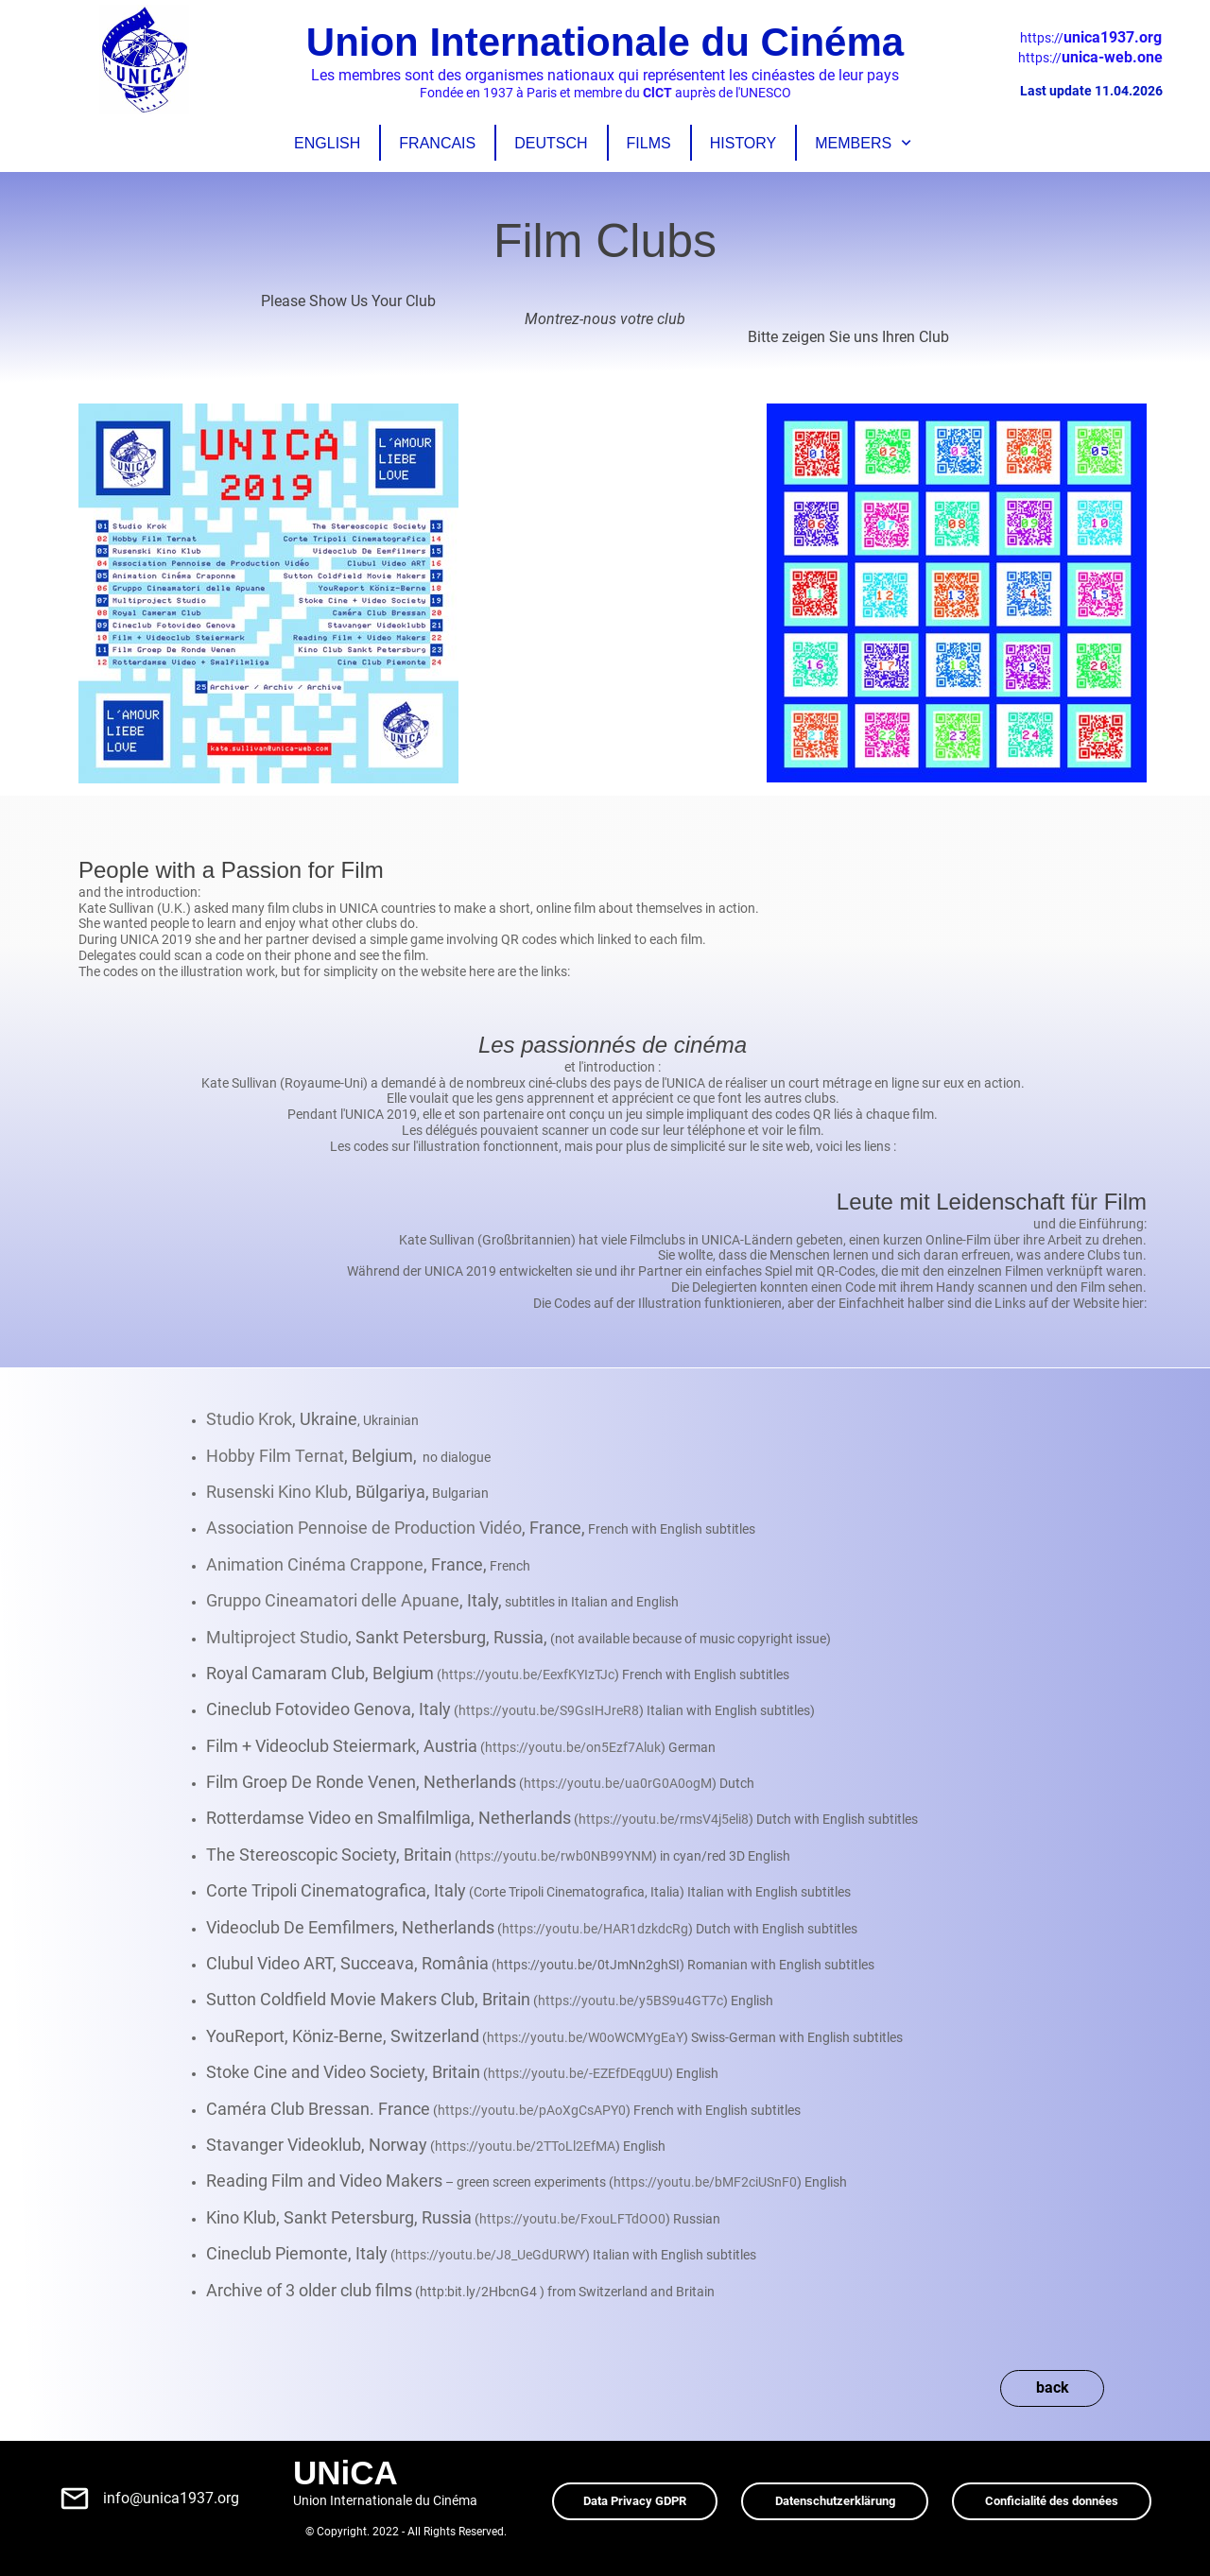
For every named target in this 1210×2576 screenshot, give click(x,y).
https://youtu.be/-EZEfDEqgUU (578, 2073)
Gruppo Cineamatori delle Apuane (332, 1600)
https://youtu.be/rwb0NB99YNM (555, 1855)
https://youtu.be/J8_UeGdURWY (490, 2254)
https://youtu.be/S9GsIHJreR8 (548, 1710)
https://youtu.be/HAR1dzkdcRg (595, 1928)
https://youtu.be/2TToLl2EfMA (525, 2146)
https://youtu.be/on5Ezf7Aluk (573, 1747)
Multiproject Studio (277, 1637)
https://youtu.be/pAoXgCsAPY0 (532, 2110)
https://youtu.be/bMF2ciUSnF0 (705, 2182)
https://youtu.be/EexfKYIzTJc (527, 1674)
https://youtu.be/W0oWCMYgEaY (585, 2037)
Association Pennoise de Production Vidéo (364, 1527)
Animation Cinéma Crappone (315, 1564)
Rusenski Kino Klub (277, 1492)
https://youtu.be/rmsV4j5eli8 (664, 1819)
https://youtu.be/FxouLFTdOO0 (572, 2218)
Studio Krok (249, 1419)
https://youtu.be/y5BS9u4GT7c (630, 2000)
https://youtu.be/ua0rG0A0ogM (618, 1783)
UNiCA (345, 2472)
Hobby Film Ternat (275, 1456)
